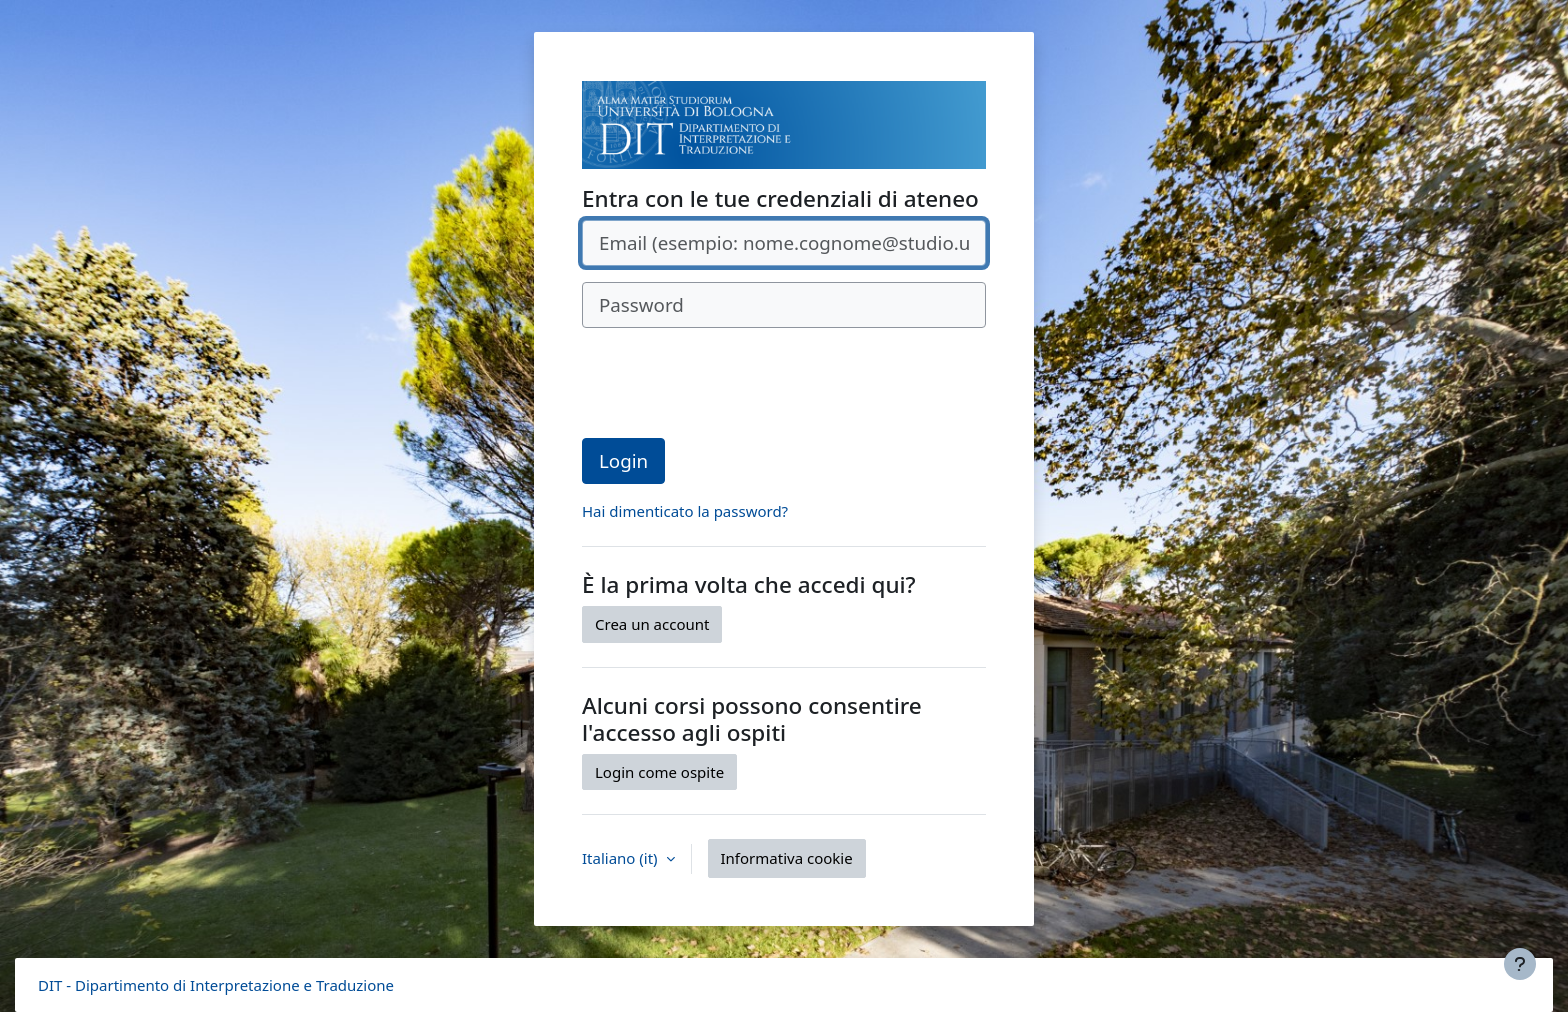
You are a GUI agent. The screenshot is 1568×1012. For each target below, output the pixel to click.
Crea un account (652, 624)
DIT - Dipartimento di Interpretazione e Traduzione (216, 985)
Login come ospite (659, 772)
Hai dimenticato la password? (685, 511)
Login (623, 460)
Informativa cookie (787, 858)
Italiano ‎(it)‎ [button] (622, 858)
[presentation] (734, 383)
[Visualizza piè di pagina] (1520, 964)
